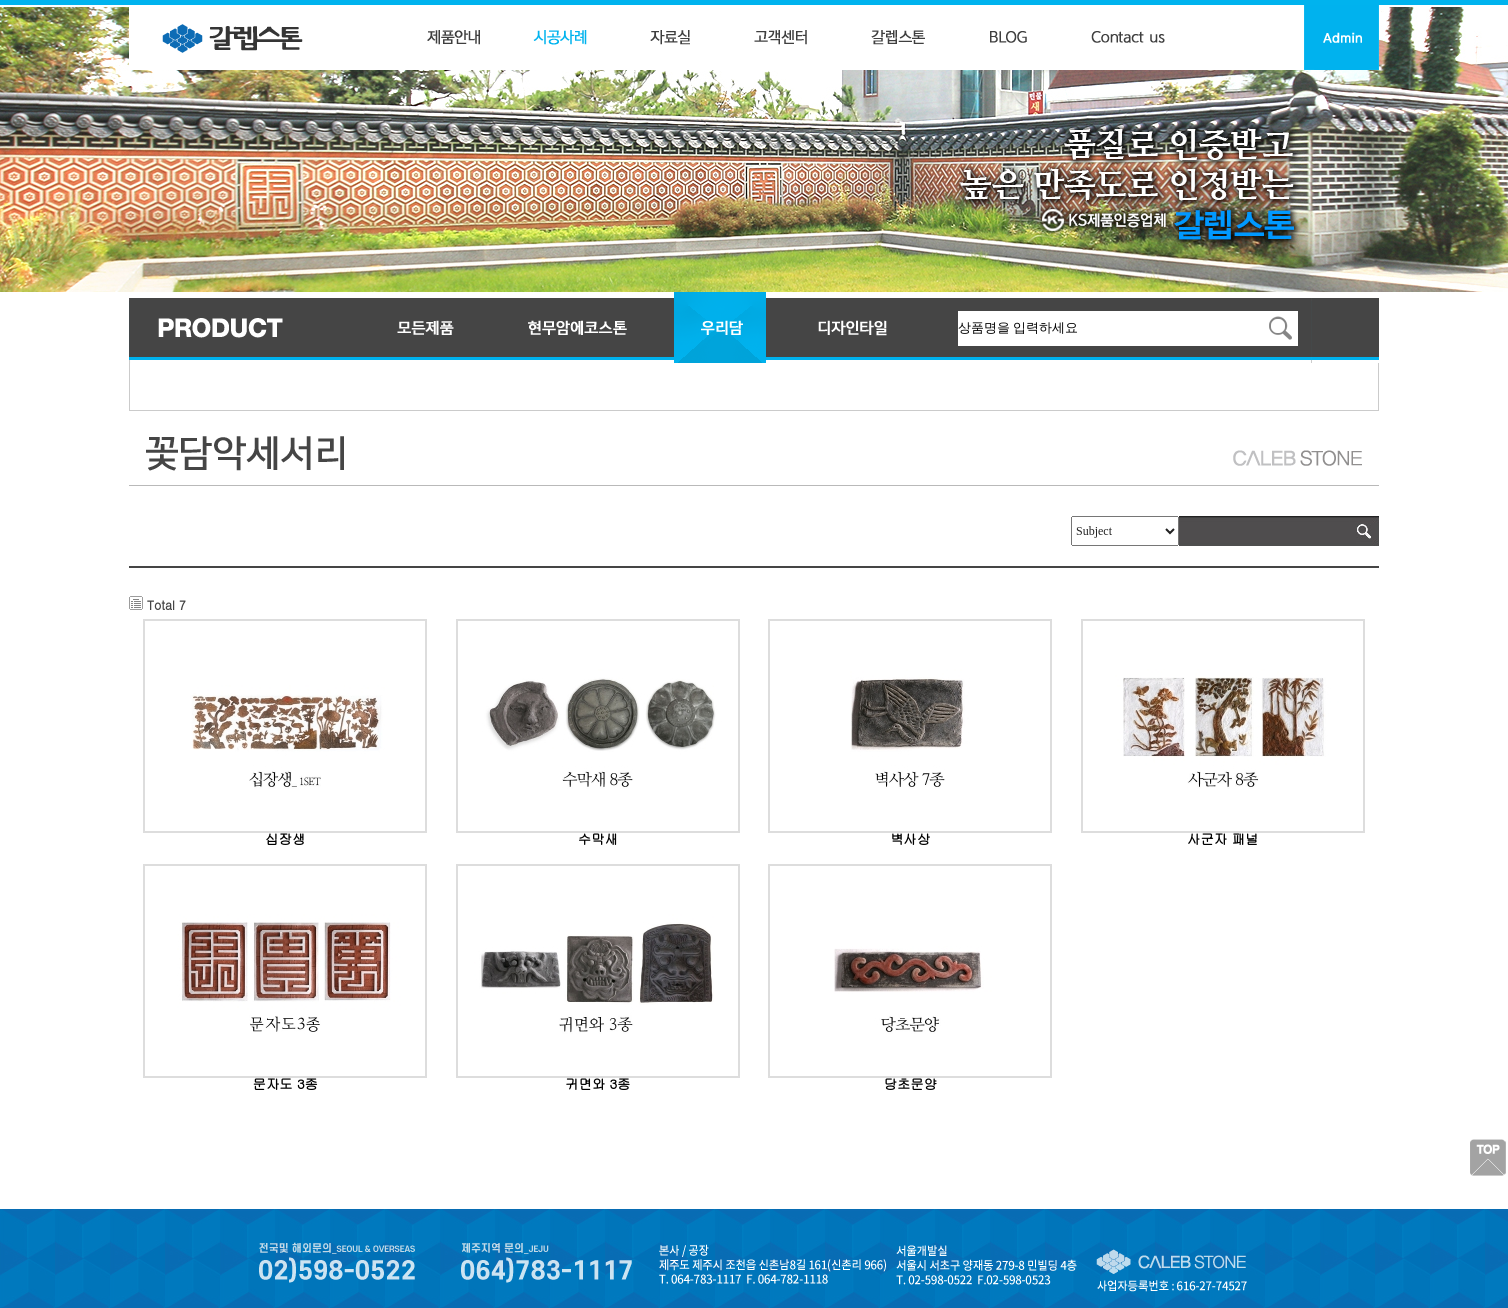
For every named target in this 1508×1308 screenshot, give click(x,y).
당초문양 (910, 1083)
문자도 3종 (285, 1083)
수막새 (598, 838)
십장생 (285, 838)
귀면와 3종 (597, 1083)
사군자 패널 (1222, 838)
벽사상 (910, 838)
